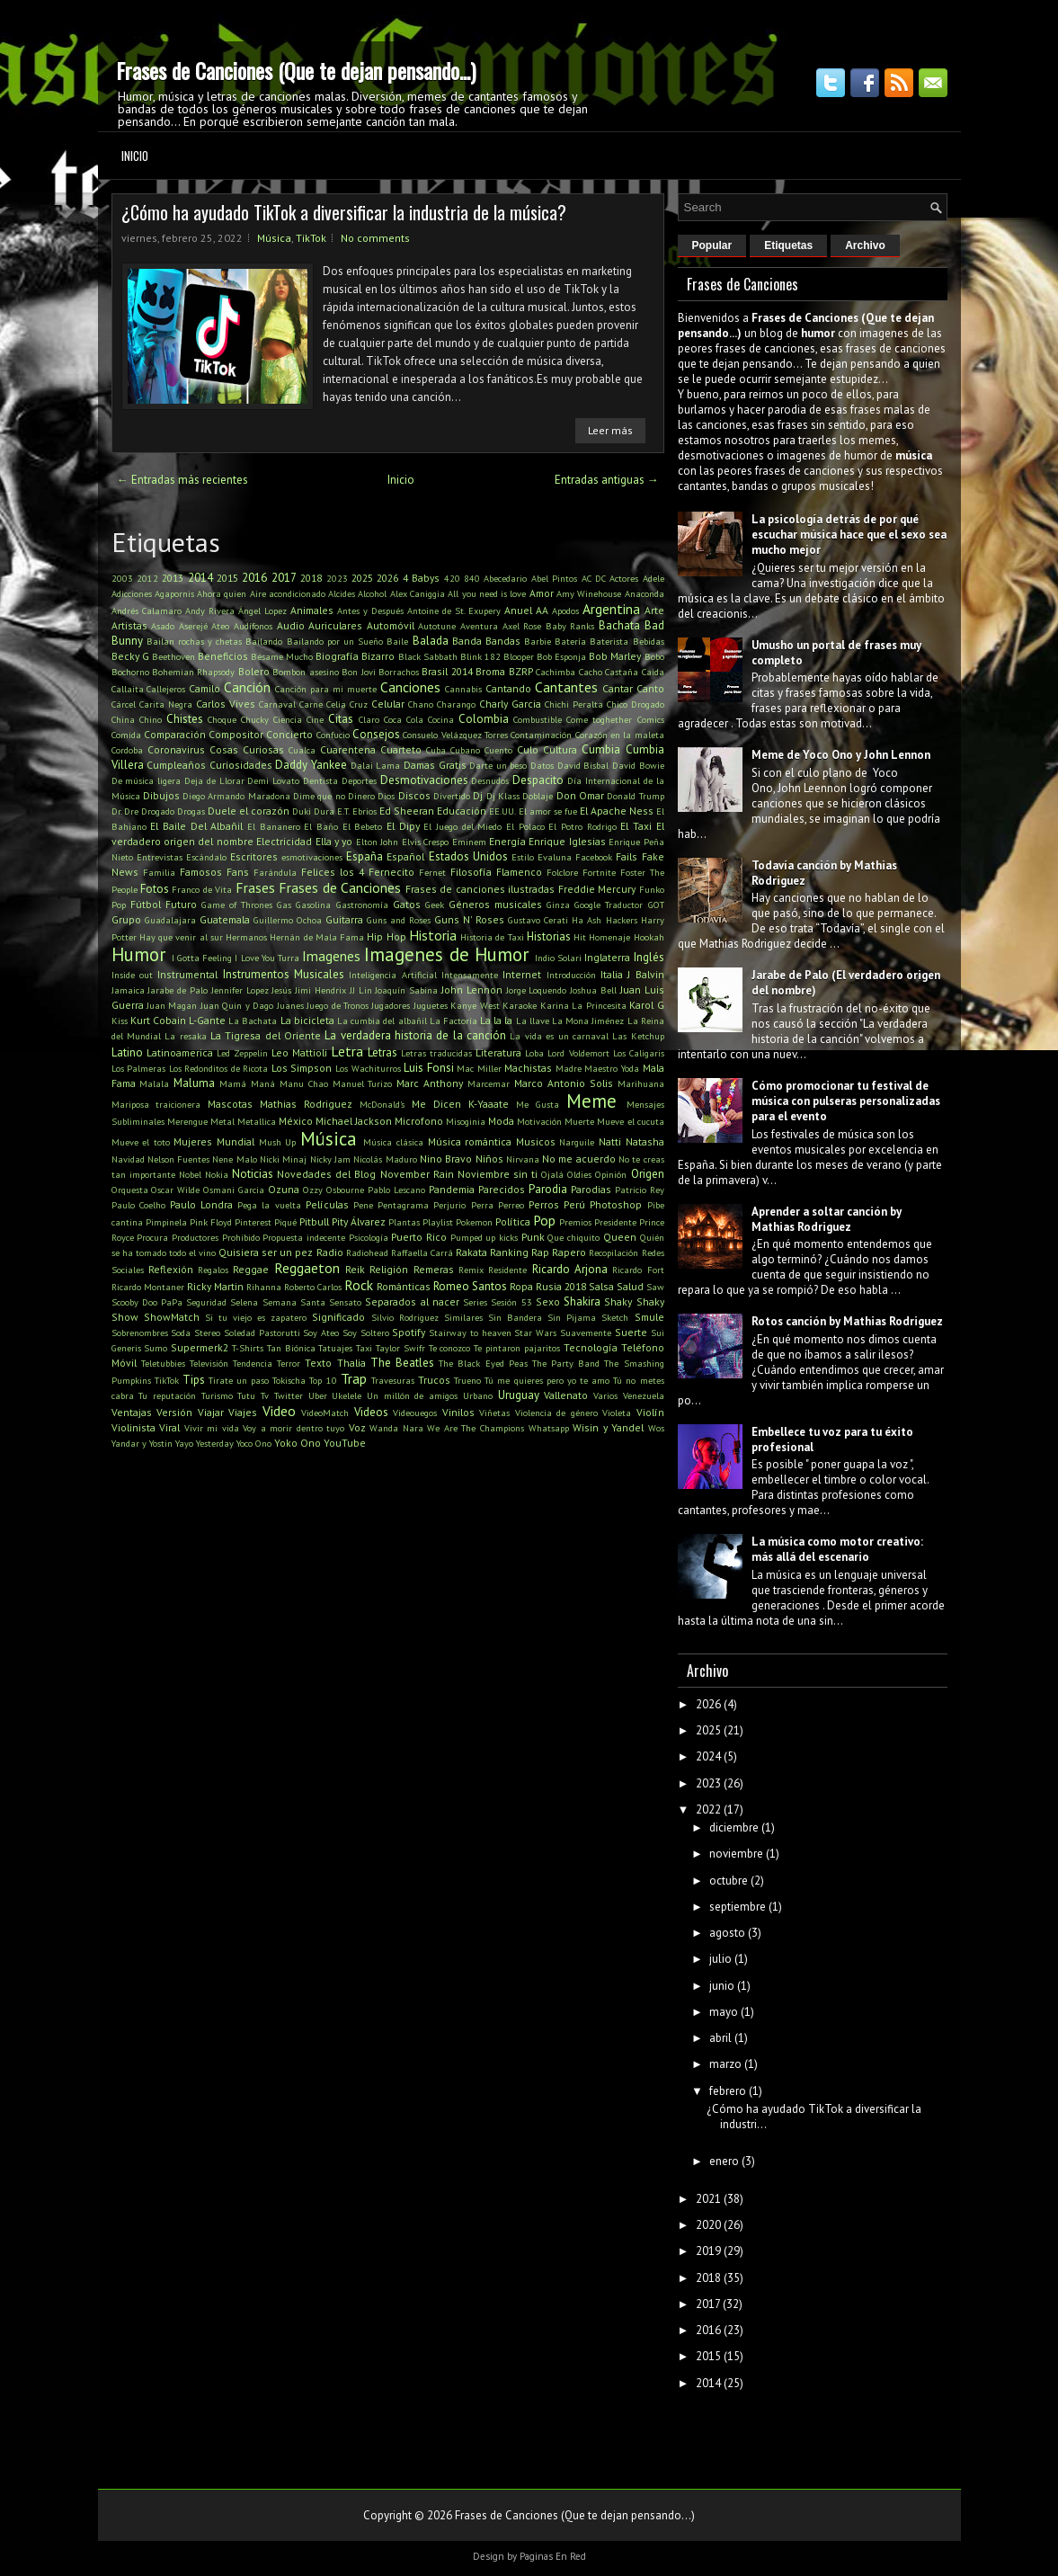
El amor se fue (548, 811)
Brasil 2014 (447, 671)
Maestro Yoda (611, 1068)
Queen (619, 1236)
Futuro (181, 904)
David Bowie (638, 765)
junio (721, 1985)
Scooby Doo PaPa (146, 1302)
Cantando (508, 688)
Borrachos (398, 671)
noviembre (736, 1853)
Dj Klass (503, 795)
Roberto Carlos (313, 1286)
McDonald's (382, 1104)
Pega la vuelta (268, 1205)
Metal (222, 1121)
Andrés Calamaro (146, 610)
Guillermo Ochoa (287, 920)
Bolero (254, 671)
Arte (654, 610)
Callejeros (166, 688)
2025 (362, 577)
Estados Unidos (468, 856)
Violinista (133, 1427)
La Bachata (252, 1020)
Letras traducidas (436, 1053)
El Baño (321, 826)
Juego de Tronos (338, 1005)
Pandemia (452, 1189)
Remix (471, 1269)
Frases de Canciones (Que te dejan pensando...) (296, 70)
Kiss (119, 1020)
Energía (507, 841)
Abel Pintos (554, 578)
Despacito (538, 780)
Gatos (407, 904)
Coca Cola (403, 719)
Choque (222, 719)
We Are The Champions (475, 1428)
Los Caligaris (638, 1053)
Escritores (254, 856)
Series (475, 1302)
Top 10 (322, 1380)
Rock (358, 1285)
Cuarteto (401, 749)
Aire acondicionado (287, 593)
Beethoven (173, 656)
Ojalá (552, 1174)
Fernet (432, 872)
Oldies (579, 1174)
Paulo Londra (201, 1204)
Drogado (157, 811)
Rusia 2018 (561, 1286)
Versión (174, 1412)
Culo (527, 749)
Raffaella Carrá (422, 1252)
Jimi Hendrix (320, 990)
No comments (375, 238)
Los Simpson (302, 1067)
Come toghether (599, 719)
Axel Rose (522, 625)
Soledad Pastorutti (262, 1332)
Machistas (528, 1067)
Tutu (246, 1395)
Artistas (129, 625)
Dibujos (161, 795)
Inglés (649, 957)
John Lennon (471, 989)
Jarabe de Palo (177, 990)
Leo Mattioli (299, 1052)
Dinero (361, 795)
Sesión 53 (511, 1302)
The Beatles (402, 1362)
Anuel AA (526, 610)
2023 (337, 578)
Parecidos (501, 1189)
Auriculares (335, 625)
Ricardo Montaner (147, 1286)
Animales (311, 610)
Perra (482, 1205)
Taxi (364, 1347)
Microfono (419, 1121)
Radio (329, 1252)
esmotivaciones (311, 857)
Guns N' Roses (469, 919)
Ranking (509, 1252)
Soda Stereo (195, 1332)
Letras (382, 1052)
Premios (575, 1222)
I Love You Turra (267, 957)
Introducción (571, 974)
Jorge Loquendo (536, 990)
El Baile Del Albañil (196, 826)
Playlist (437, 1222)
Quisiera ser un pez (265, 1252)
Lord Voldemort (578, 1053)
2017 (284, 577)
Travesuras (392, 1380)
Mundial (235, 1141)
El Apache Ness (616, 810)
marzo (725, 2064)
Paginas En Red (553, 2556)
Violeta (616, 1412)
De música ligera (146, 780)
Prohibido (241, 1237)
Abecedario (505, 578)
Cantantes (566, 687)
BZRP (521, 671)
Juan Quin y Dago (236, 1005)
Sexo (548, 1301)
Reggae (251, 1269)
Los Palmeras (138, 1068)
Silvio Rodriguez (405, 1317)
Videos (371, 1412)
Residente (507, 1269)
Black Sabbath (428, 656)
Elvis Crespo (425, 841)
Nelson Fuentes (178, 1159)
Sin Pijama (571, 1317)
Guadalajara (170, 920)
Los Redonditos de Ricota (219, 1068)
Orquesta (129, 1189)
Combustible (537, 719)
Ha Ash (586, 920)
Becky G (130, 656)
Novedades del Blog (326, 1174)
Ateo (220, 625)
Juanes (290, 1005)
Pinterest (253, 1222)
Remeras (433, 1269)
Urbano (478, 1395)
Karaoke (519, 1005)
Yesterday (215, 1443)
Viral (169, 1427)
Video (279, 1411)
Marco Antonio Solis (563, 1083)
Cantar (617, 688)
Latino (127, 1052)
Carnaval (277, 704)
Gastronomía (362, 904)
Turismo (217, 1395)
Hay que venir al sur (181, 937)
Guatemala (225, 919)
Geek (434, 904)
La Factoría (453, 1020)
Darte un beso (498, 765)
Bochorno (130, 671)
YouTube (345, 1442)
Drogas (191, 811)
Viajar (211, 1412)
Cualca (302, 750)
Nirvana (522, 1159)
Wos (656, 1428)
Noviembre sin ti (498, 1174)
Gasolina (313, 904)
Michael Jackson (354, 1121)
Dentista (320, 780)
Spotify (408, 1332)
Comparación (175, 734)
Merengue (187, 1121)
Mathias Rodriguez (306, 1103)
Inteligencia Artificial (392, 974)
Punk (533, 1236)
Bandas (502, 640)
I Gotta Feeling (202, 957)
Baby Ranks (570, 625)
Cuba (436, 750)
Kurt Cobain (158, 1020)
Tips (193, 1379)
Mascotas (230, 1103)
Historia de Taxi (492, 937)
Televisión (209, 1363)
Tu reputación (167, 1395)
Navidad (128, 1159)
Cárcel (123, 704)
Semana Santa (293, 1302)
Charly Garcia (510, 703)
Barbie (537, 641)
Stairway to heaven (470, 1332)
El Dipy (403, 826)
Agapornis (174, 593)
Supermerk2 (199, 1347)
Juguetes (430, 1005)
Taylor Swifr (400, 1347)
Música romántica (470, 1141)
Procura (152, 1237)
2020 (708, 2225)
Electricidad (284, 841)
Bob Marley (615, 656)
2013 (172, 577)
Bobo (654, 656)
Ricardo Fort (637, 1269)
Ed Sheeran (406, 810)
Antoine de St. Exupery (454, 610)
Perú (574, 1204)
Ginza (558, 904)
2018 (311, 577)
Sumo (155, 1347)
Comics (650, 719)
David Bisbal (583, 765)
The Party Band (566, 1363)
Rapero (569, 1252)
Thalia (351, 1362)
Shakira (582, 1301)
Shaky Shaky (633, 1301)
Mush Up (278, 1142)
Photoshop (616, 1204)
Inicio (134, 156)
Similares (463, 1317)
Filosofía (471, 871)
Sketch (614, 1317)
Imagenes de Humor (446, 954)
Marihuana (641, 1083)
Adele (653, 578)
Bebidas (648, 641)
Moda (501, 1121)
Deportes (359, 780)
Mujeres (192, 1141)
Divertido (451, 795)
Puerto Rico (419, 1236)
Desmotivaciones (424, 780)
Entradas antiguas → (607, 479)
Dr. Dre (124, 811)
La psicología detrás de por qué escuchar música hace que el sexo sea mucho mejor (849, 534)
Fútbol (145, 904)
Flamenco (519, 871)
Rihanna (263, 1286)
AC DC (594, 578)
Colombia (483, 718)
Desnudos (490, 780)
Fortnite (599, 872)
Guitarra (344, 919)
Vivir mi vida (211, 1428)
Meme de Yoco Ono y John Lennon (840, 754)
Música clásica (393, 1142)
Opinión (611, 1174)
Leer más (610, 430)
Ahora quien (221, 593)
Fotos (154, 888)
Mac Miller (479, 1068)
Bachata (619, 625)
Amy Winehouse (588, 593)
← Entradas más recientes (182, 479)
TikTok (311, 238)
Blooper (518, 656)
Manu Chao (304, 1083)
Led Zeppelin (242, 1053)
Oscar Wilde (175, 1189)
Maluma (194, 1083)
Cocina (441, 719)
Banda (467, 640)
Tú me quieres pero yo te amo (547, 1380)
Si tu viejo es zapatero (256, 1317)
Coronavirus (176, 749)
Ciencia (287, 719)
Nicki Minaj (283, 1159)
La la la (496, 1020)
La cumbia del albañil (382, 1020)
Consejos (376, 734)
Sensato (345, 1302)
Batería (570, 641)
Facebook (593, 857)
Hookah (649, 937)
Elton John (377, 841)
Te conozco (450, 1347)
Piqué (285, 1222)
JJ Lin (361, 990)
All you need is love (487, 593)
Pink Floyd (211, 1222)
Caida (653, 671)
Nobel (190, 1174)
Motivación (539, 1121)
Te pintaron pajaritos (517, 1347)
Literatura (498, 1052)
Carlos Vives (225, 703)
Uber (317, 1395)
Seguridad (206, 1302)
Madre (569, 1068)
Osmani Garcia (233, 1189)
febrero (727, 2091)
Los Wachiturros (368, 1068)
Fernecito (391, 871)
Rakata (471, 1252)
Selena (244, 1302)
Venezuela (643, 1395)
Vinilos (458, 1412)
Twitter (288, 1395)
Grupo (126, 919)
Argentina (611, 609)
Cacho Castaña (608, 671)
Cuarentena (348, 749)
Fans (238, 871)
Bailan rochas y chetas (195, 641)
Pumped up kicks (484, 1237)
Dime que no (319, 795)
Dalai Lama (376, 765)
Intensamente (469, 974)
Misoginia (465, 1121)
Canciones (410, 687)
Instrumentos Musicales (283, 974)
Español (405, 856)
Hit (579, 937)
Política (512, 1221)
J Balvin (645, 974)
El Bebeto (362, 826)
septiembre (737, 1906)
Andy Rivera (210, 610)
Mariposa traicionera (156, 1104)
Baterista (609, 641)
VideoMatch (325, 1412)
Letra (347, 1051)
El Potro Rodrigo (582, 826)
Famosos (201, 871)
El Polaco (525, 826)
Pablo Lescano (396, 1189)
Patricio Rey (639, 1189)
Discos (414, 795)
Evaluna (555, 857)
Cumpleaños (176, 764)
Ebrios (364, 811)
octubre (728, 1880)
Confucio (333, 734)
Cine (315, 719)
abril (720, 2038)
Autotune (437, 625)
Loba (534, 1053)
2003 (122, 578)
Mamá (232, 1083)
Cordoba (127, 750)
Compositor (236, 734)
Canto (650, 688)
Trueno (467, 1380)
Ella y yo (334, 841)
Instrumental (187, 974)
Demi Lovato (273, 780)
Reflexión (170, 1269)
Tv (265, 1395)
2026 (387, 577)
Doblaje (537, 795)
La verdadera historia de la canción (415, 1035)
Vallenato (566, 1395)
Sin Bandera (515, 1317)
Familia (159, 872)
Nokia (216, 1174)
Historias (549, 936)
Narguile (576, 1142)
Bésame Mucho (282, 656)
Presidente (615, 1222)
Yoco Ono (253, 1443)
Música (274, 238)
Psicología (368, 1237)
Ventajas (131, 1412)
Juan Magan (172, 1005)
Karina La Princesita (583, 1005)
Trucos (434, 1379)
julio (720, 1958)
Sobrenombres (139, 1332)
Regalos (213, 1269)
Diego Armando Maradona (236, 795)
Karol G (646, 1005)
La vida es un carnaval (559, 1036)
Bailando (263, 641)
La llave (532, 1020)
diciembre (734, 1827)
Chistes (184, 718)
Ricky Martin (215, 1286)
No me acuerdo (579, 1158)
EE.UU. (502, 811)
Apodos (565, 610)
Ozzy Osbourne (333, 1189)
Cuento (498, 750)
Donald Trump (635, 795)
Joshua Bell (593, 990)
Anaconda (644, 593)
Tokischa (289, 1380)
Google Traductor (608, 904)
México (296, 1121)
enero (724, 2161)
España (364, 856)
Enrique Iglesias (567, 841)
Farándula (275, 872)
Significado (338, 1317)
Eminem (469, 841)
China (123, 719)
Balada (431, 640)
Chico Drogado (635, 704)
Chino (150, 719)
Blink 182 (480, 656)
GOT (656, 904)
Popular (712, 245)
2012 (147, 578)
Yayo (184, 1443)
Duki (301, 811)
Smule (649, 1317)
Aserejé (193, 625)
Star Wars (535, 1332)
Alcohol (372, 593)
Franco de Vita (202, 889)
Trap (354, 1378)
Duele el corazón (248, 810)
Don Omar (580, 795)
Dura (324, 811)
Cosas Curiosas (246, 749)
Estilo (522, 857)
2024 (708, 1756)
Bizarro (378, 656)
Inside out (132, 974)
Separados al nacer (411, 1301)
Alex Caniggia (417, 593)
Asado (162, 625)
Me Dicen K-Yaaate (460, 1103)
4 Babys (421, 577)
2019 (708, 2251)
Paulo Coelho (138, 1205)
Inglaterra (607, 957)
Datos (542, 765)
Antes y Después (370, 610)
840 (472, 578)
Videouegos (415, 1412)
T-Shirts (247, 1347)
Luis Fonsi (429, 1067)
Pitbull (314, 1221)
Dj (478, 795)
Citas (340, 718)
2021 (708, 2198)
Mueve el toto (140, 1142)
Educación (461, 810)
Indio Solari (558, 957)
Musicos (536, 1141)
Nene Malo (234, 1159)
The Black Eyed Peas (483, 1363)
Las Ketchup (637, 1036)
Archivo (865, 245)
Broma (490, 671)
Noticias (252, 1173)
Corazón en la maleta (619, 734)
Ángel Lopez (262, 610)
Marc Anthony (429, 1083)
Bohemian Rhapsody (193, 671)
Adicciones (131, 593)
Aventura (479, 625)
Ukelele (346, 1395)
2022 (708, 1809)
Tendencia (252, 1363)
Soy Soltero (365, 1332)
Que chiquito (573, 1237)
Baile (397, 641)
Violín (650, 1412)
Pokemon (474, 1222)
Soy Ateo (321, 1332)
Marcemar (488, 1083)
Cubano (465, 750)
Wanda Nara (396, 1428)
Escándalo (206, 857)
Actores (623, 578)
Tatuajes (335, 1347)
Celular (388, 703)
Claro (369, 719)
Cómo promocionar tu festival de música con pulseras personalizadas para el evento (845, 1101)
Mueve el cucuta (630, 1121)
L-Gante (207, 1020)
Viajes (242, 1412)
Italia (611, 974)
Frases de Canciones (340, 887)
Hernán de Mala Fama (317, 937)
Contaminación (541, 734)
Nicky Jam (330, 1159)
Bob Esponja (561, 656)
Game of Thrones (236, 904)
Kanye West (474, 1005)
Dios (386, 795)
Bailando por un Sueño (335, 641)
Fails (626, 856)
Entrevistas (159, 857)
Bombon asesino (305, 671)
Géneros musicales (495, 904)
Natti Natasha (631, 1141)
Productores (195, 1237)
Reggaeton (307, 1268)
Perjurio (449, 1205)
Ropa (521, 1286)
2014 (200, 577)
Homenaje (609, 937)
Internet (521, 974)
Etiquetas (788, 245)
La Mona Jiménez (588, 1020)
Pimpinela (166, 1222)
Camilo (204, 688)
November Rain (417, 1174)
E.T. (343, 811)
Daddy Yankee (311, 764)
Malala (154, 1083)
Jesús (281, 990)
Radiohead (367, 1252)
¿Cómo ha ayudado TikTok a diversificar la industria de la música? (343, 212)
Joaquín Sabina (406, 990)
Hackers (621, 920)
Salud (630, 1286)
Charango (456, 704)
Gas (284, 904)
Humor (138, 954)
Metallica (256, 1121)
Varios (605, 1395)
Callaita (127, 688)
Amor (541, 593)
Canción (247, 687)
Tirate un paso (239, 1380)
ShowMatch (172, 1317)
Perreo (511, 1205)
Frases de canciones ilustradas (480, 889)
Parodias (591, 1189)
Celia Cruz (347, 704)
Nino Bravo (446, 1158)
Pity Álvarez (359, 1221)
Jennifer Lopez (240, 990)
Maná (263, 1083)
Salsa (601, 1286)
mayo (723, 2011)
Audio (291, 625)
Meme (591, 1101)
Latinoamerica (180, 1052)
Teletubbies (163, 1363)
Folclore (562, 872)
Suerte (631, 1332)
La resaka (185, 1036)
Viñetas (494, 1412)
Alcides (341, 593)
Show (124, 1317)
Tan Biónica (291, 1347)
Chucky (255, 719)
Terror (288, 1363)
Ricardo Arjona (570, 1269)
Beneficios (223, 656)
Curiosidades (240, 764)
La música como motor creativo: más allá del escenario (837, 1549)
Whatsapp (549, 1428)
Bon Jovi (358, 671)
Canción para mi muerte (326, 688)
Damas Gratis (435, 764)
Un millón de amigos (412, 1395)
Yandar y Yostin (142, 1443)
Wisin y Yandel (608, 1427)
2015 (227, 577)
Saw (655, 1286)
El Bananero (273, 826)
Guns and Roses (399, 920)
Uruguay (518, 1395)
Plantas (404, 1222)
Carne (311, 704)
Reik (355, 1269)
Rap (540, 1252)
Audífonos (253, 625)
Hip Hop (386, 936)
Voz (357, 1427)
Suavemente (585, 1332)
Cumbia (601, 749)
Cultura (560, 749)
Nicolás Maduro (384, 1159)
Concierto (289, 734)
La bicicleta (307, 1020)
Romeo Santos (470, 1286)
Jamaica (128, 990)
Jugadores (390, 1005)
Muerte (579, 1121)
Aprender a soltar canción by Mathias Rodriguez (826, 1219)
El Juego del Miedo (462, 826)
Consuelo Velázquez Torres (455, 734)
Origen (647, 1173)
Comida (126, 734)
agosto (727, 1932)
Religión (388, 1269)
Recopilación (613, 1252)
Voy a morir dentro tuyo (293, 1428)
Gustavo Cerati (538, 920)
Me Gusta (537, 1104)
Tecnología (591, 1347)
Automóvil (390, 625)
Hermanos (246, 937)
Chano (420, 704)
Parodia (548, 1189)
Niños (489, 1158)
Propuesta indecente (303, 1237)
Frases (255, 887)
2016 (254, 577)
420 (452, 578)
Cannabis (463, 688)
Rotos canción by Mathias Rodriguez (847, 1321)
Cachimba (555, 671)
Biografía (337, 656)
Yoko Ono (297, 1442)
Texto (318, 1362)
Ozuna (283, 1189)
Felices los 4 (332, 871)
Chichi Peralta (574, 704)
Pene (363, 1205)
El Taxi (636, 826)
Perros (544, 1204)
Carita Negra (165, 704)
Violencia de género (556, 1412)
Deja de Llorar (214, 780)
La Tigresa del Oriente (265, 1035)
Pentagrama (403, 1205)
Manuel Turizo (363, 1083)
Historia (433, 935)
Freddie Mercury (597, 889)
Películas (327, 1204)
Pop (544, 1220)
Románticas (404, 1286)
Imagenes (331, 956)
